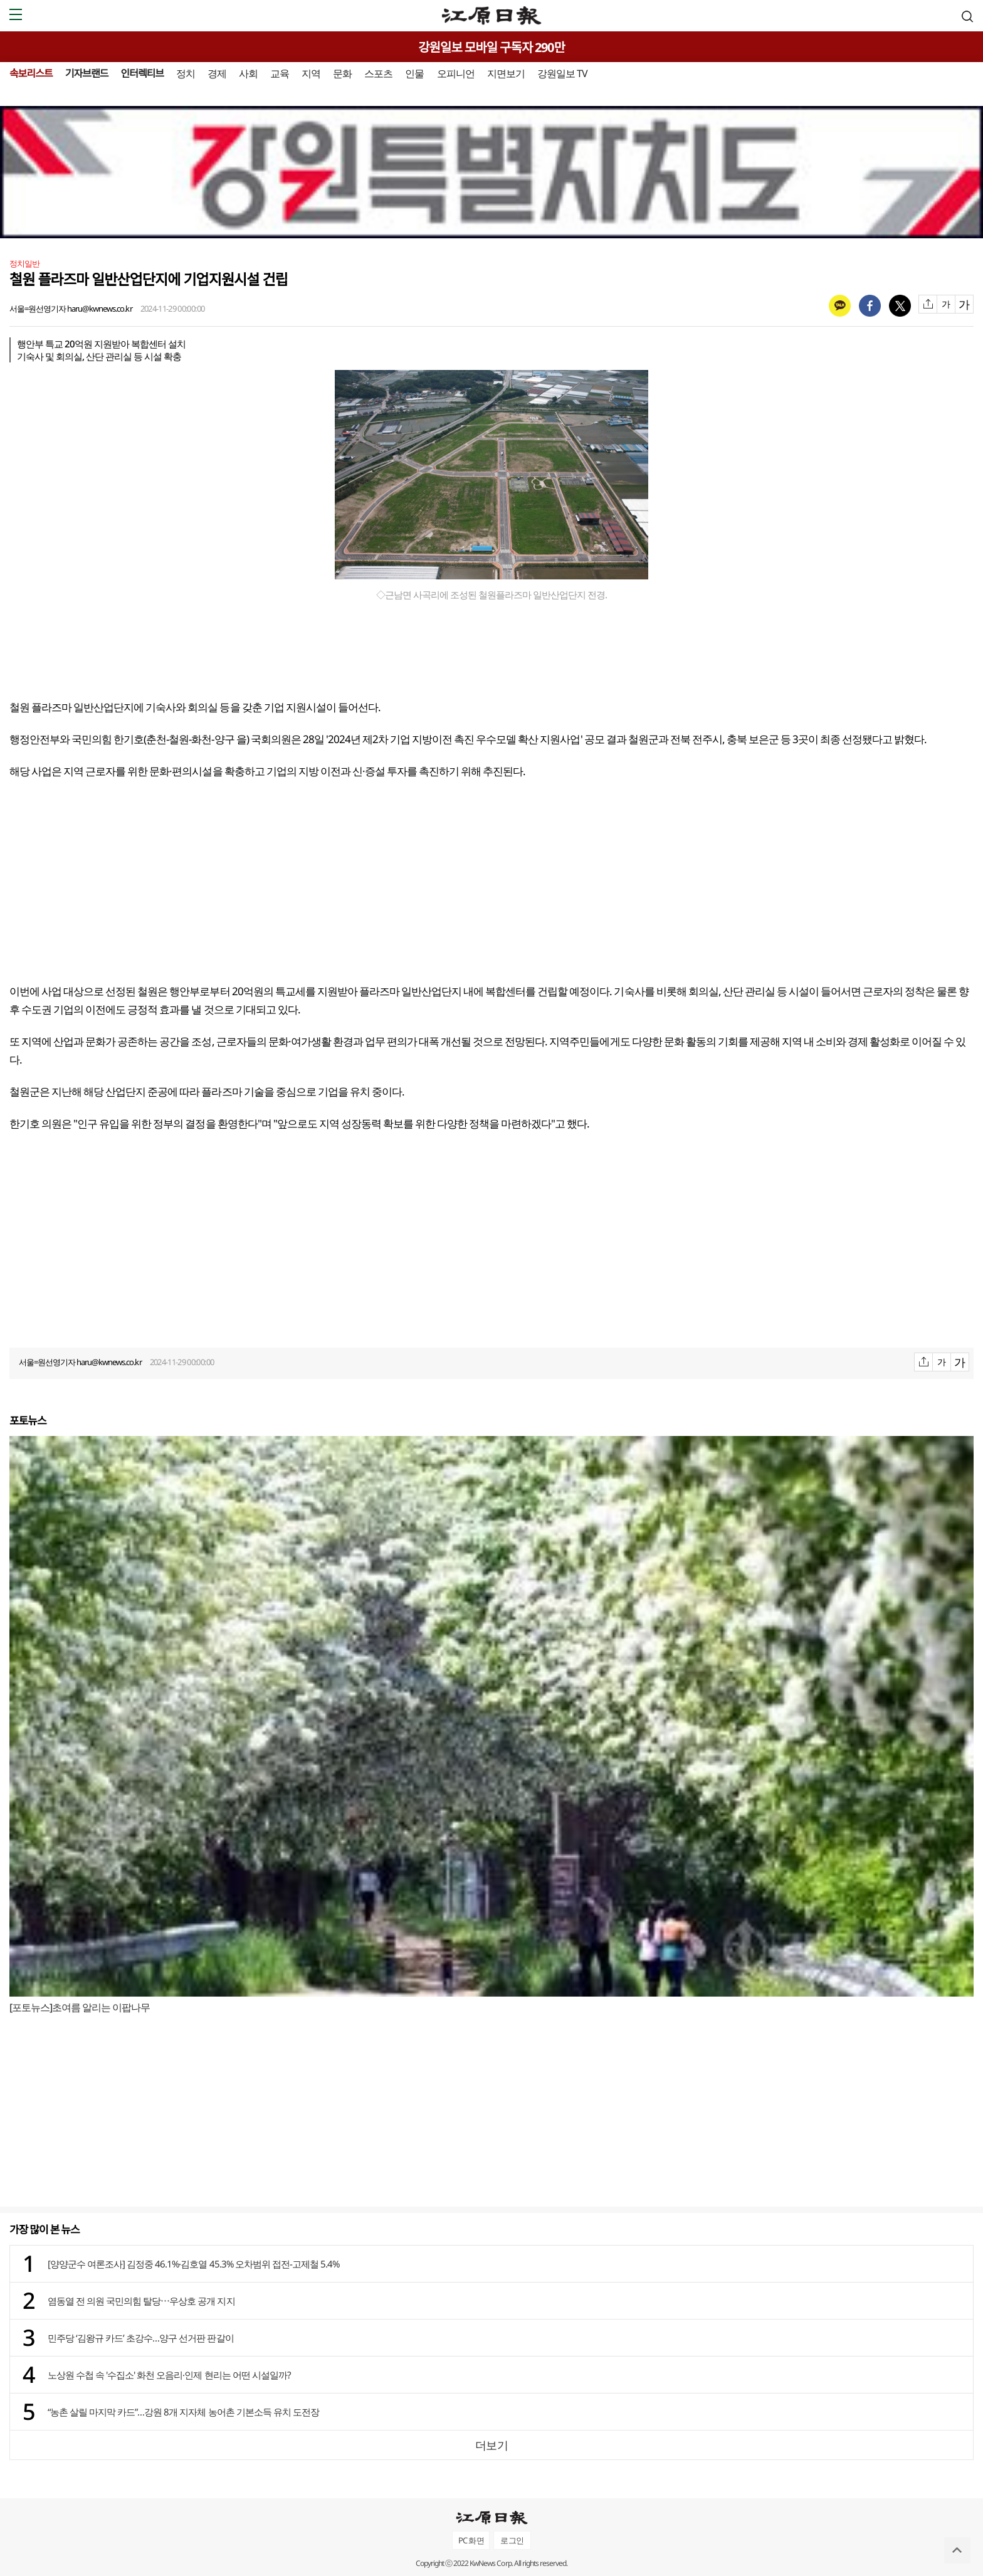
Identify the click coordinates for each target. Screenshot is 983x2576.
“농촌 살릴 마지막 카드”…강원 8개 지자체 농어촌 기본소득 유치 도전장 (183, 2411)
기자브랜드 (86, 73)
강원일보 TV (562, 73)
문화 (342, 73)
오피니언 (456, 73)
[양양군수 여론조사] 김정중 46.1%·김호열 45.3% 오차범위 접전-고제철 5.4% (193, 2263)
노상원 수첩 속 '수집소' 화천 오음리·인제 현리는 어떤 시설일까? (169, 2374)
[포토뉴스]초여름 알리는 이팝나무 (79, 2007)
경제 (217, 73)
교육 (279, 73)
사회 (248, 73)
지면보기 (506, 73)
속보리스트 (31, 73)
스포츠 (378, 73)
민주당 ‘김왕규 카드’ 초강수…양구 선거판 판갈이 (141, 2337)
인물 (414, 73)
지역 (311, 73)
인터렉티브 (142, 73)
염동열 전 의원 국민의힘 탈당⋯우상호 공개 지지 (141, 2300)
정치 (185, 73)
